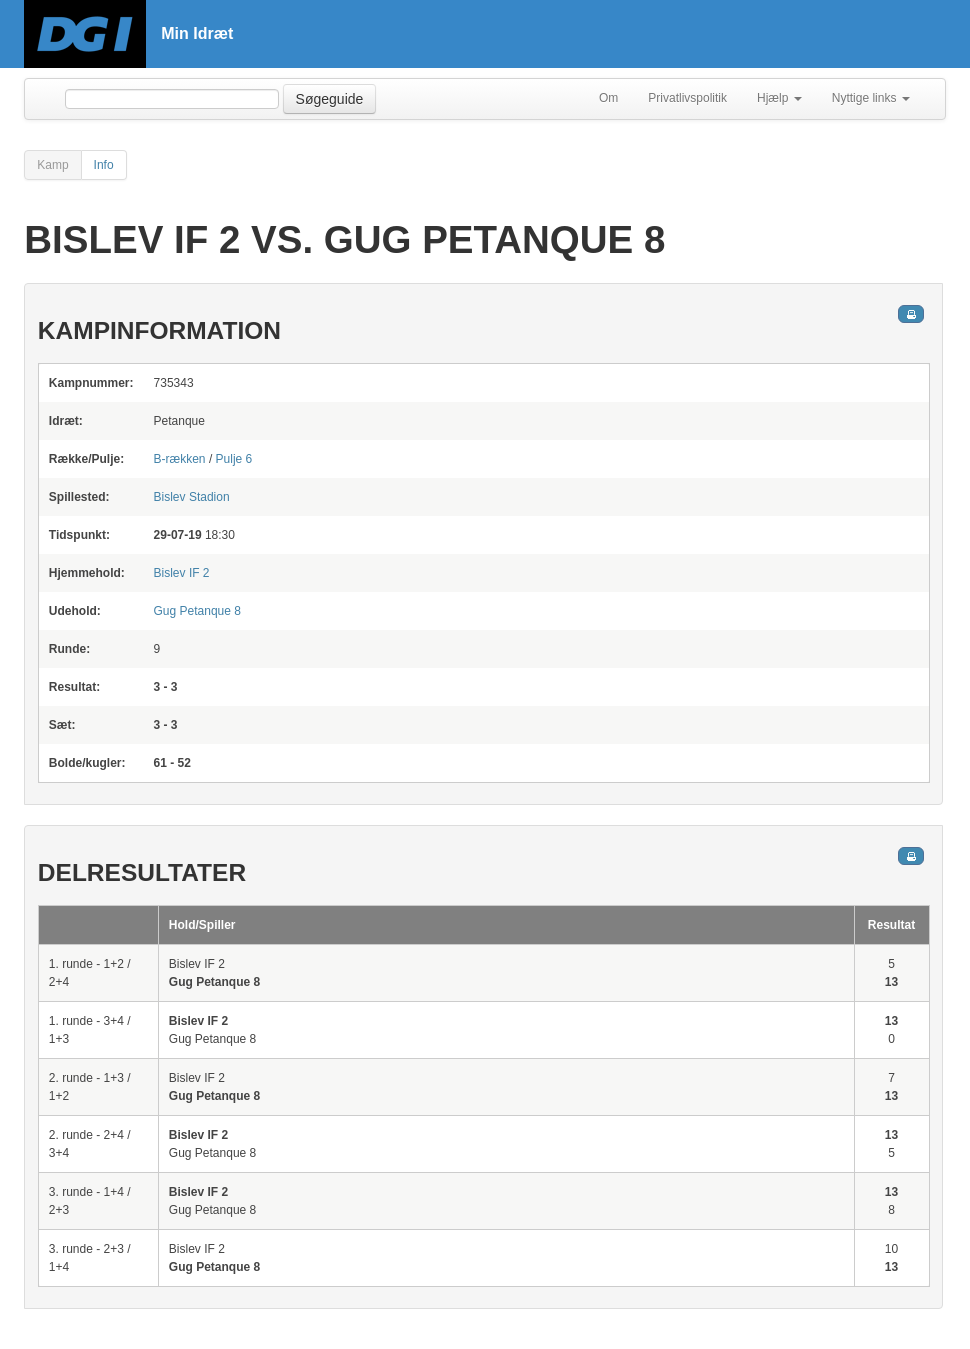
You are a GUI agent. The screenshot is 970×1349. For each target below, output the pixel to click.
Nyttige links (871, 98)
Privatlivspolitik (687, 98)
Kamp (52, 165)
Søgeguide (330, 99)
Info (104, 165)
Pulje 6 (234, 459)
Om (608, 98)
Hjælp (779, 98)
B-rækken (180, 459)
